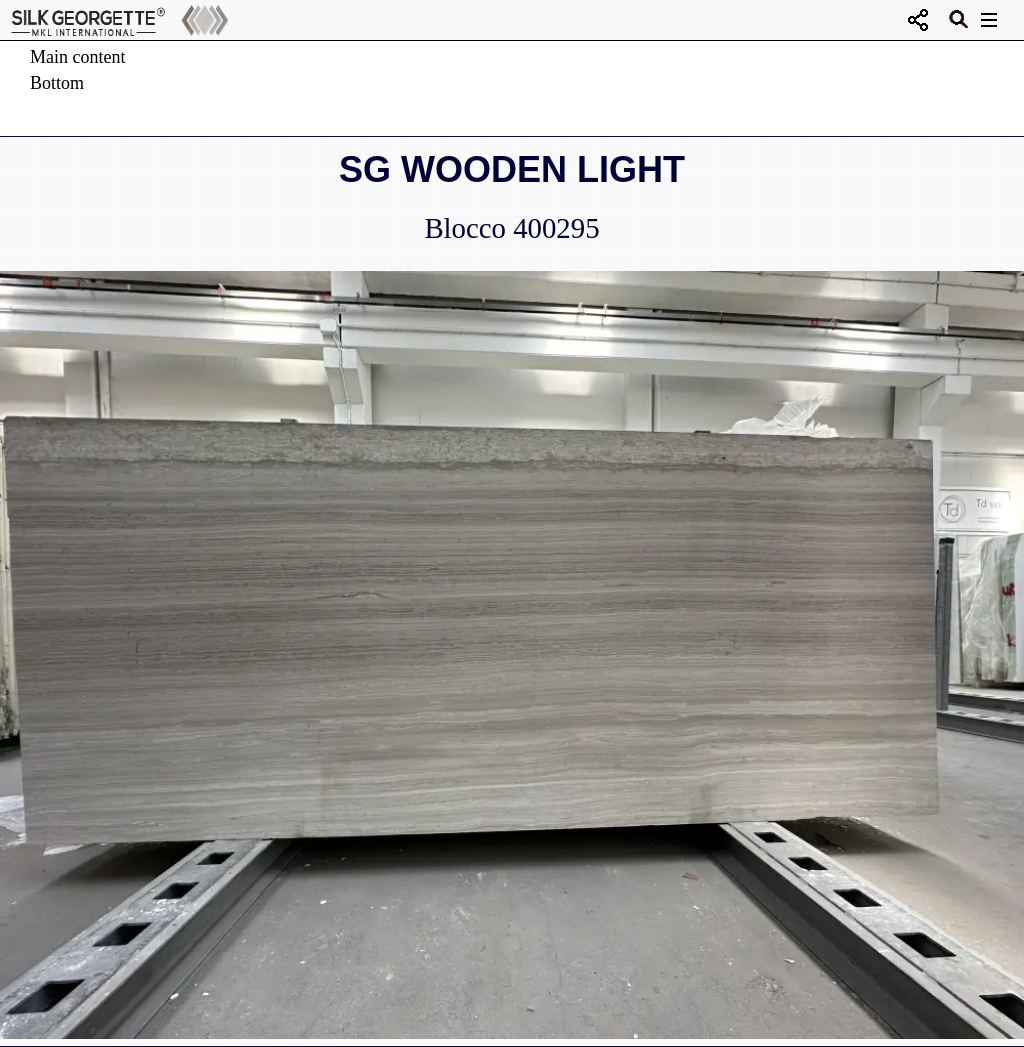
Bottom (57, 83)
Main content (77, 57)
